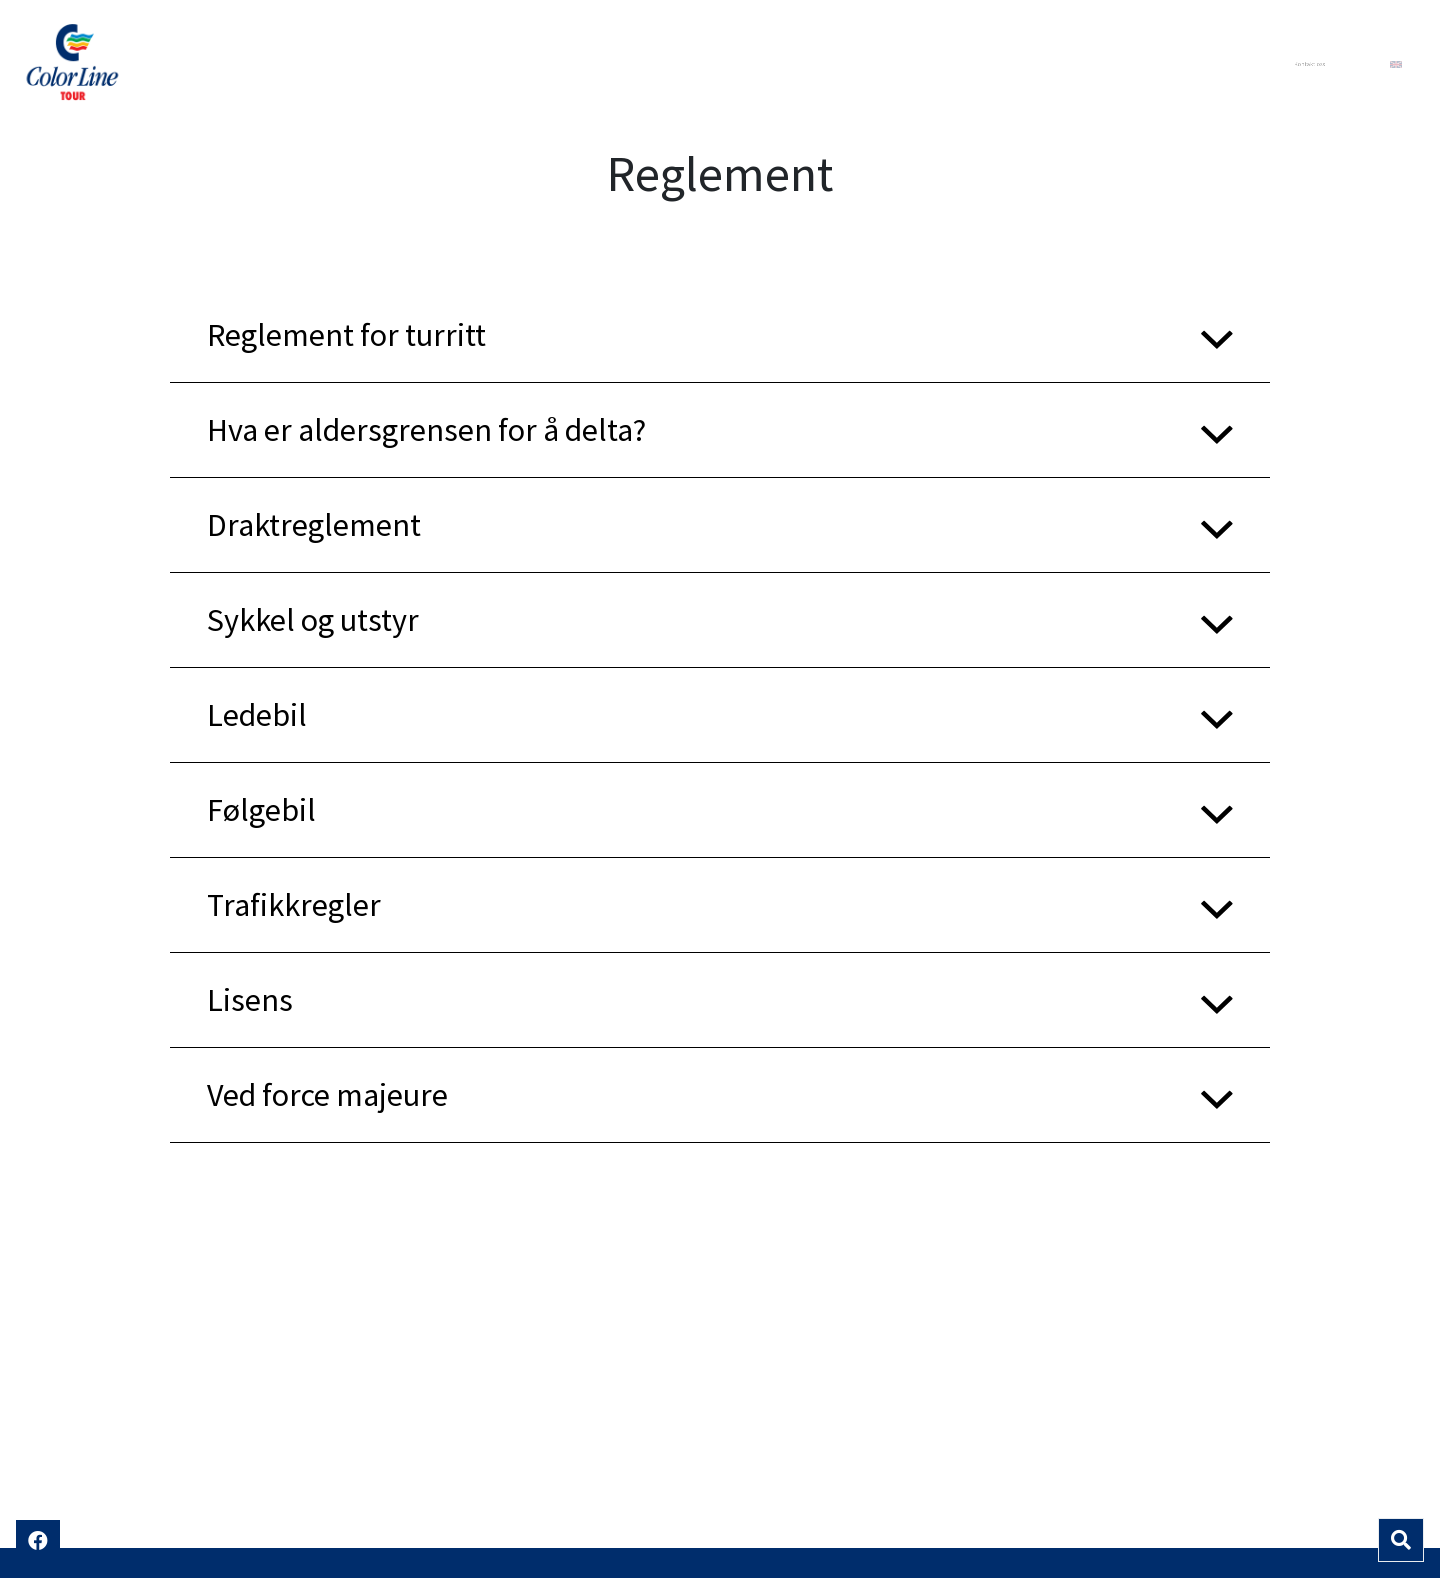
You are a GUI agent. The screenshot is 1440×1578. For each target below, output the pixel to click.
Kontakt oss (1309, 63)
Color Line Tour (166, 64)
